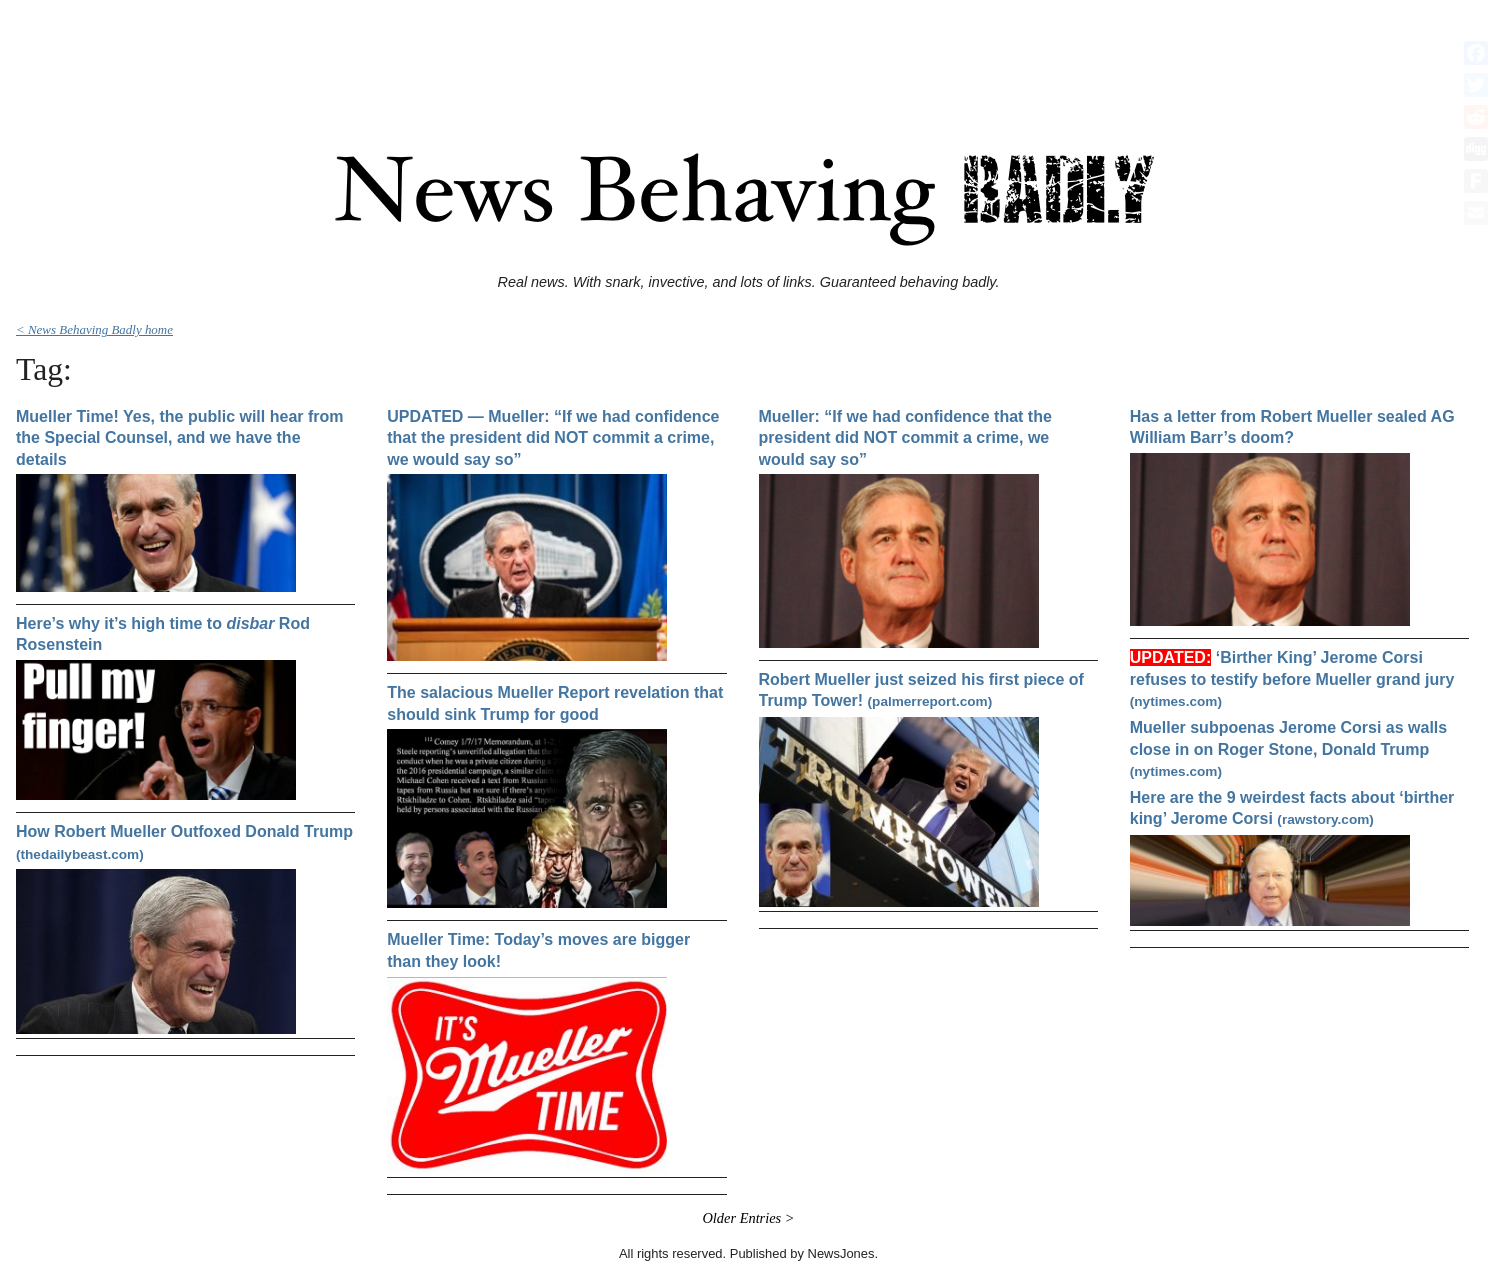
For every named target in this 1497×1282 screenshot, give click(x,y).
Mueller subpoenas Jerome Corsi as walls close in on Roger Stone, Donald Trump (1288, 749)
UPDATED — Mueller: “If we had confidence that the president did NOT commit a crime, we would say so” (553, 438)
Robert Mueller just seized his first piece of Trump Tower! (921, 690)
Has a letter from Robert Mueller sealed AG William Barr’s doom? (1292, 427)
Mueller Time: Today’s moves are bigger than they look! (538, 950)
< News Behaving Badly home (94, 329)
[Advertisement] (749, 53)
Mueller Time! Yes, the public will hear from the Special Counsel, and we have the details (180, 438)
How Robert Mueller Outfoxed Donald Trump (184, 842)
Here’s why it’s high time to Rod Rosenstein (163, 634)
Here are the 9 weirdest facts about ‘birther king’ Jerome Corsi (1292, 808)
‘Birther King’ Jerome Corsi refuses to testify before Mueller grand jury (1292, 679)
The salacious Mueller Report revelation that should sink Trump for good (555, 703)
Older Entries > (748, 1218)
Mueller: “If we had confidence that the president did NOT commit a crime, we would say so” (905, 438)
